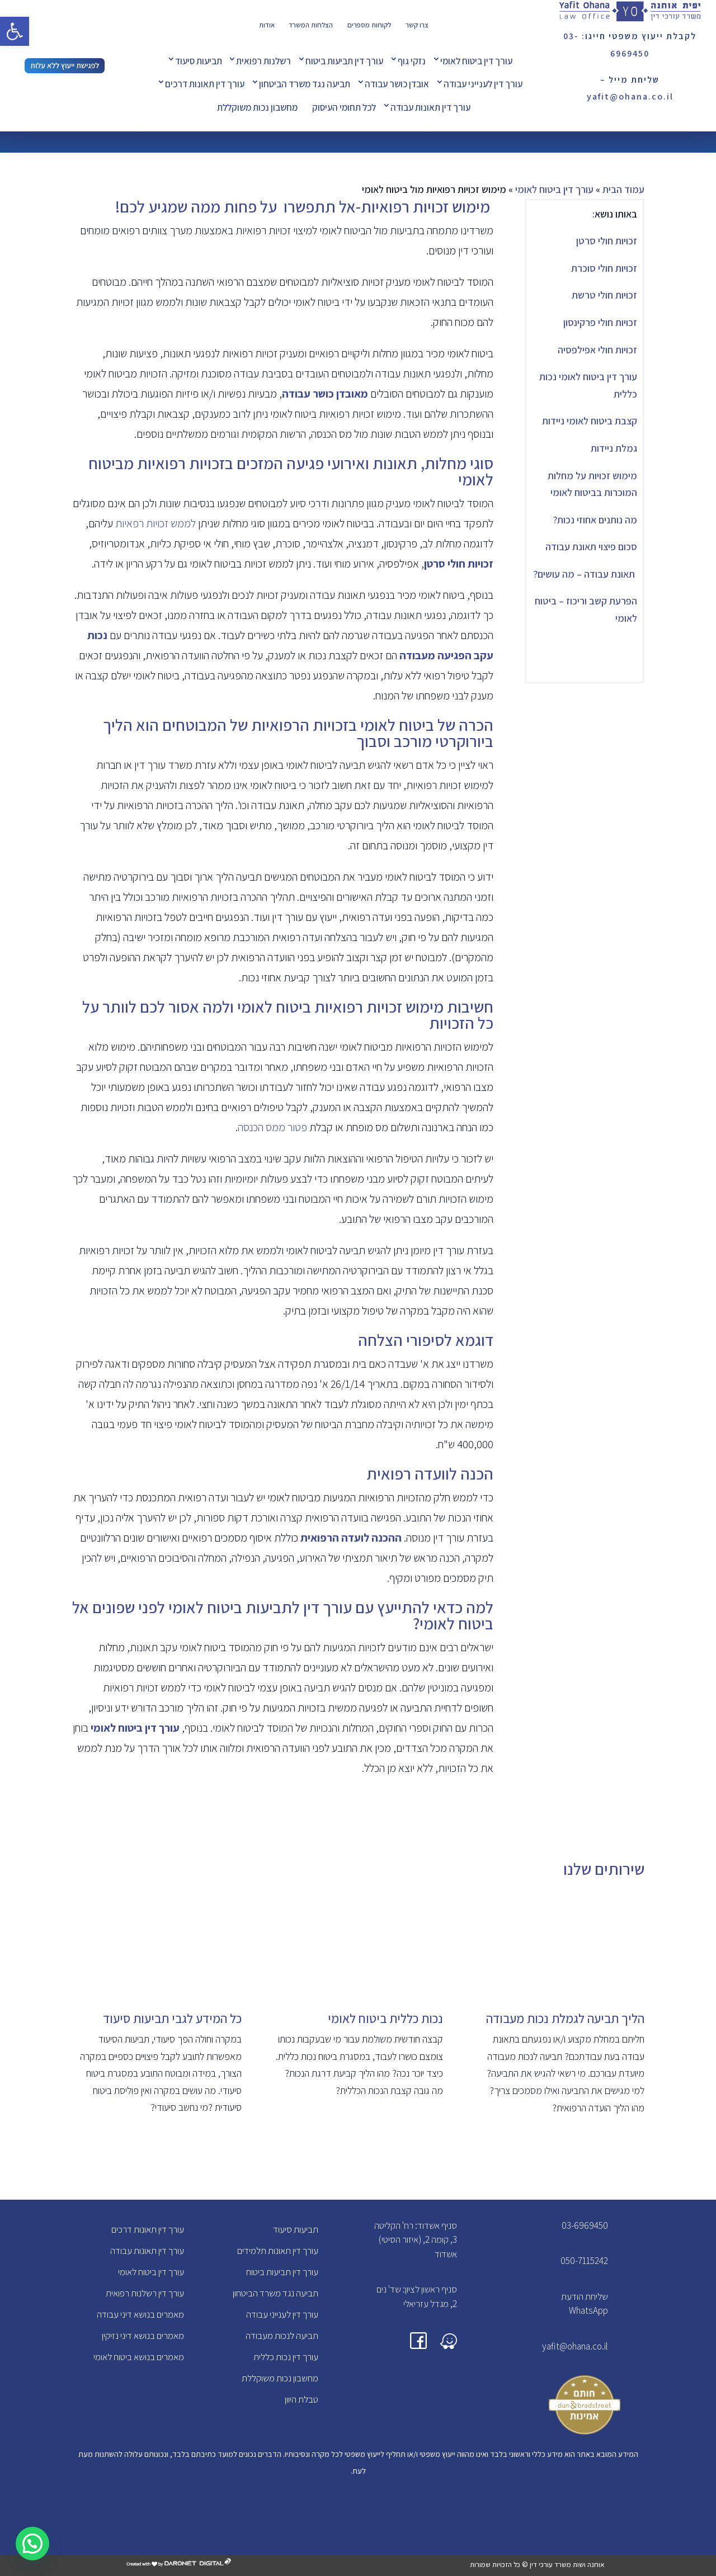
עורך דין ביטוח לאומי (476, 61)
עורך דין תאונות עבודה (430, 107)
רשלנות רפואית (263, 61)
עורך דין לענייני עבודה (483, 84)
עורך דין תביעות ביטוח (344, 61)
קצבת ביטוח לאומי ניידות (589, 420)
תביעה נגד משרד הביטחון (304, 84)
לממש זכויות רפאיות (155, 523)
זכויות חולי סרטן (606, 240)
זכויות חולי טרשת (604, 295)
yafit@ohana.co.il (575, 2346)
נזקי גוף (412, 61)
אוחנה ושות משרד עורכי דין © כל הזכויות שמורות (537, 2564)
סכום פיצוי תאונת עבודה (591, 546)
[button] (14, 31)
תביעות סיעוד (198, 61)
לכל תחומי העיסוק (344, 107)
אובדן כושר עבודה (397, 84)
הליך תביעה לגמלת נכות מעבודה (565, 2018)
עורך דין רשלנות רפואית (145, 2293)
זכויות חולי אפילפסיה (597, 349)
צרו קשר (417, 25)
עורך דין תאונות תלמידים (277, 2250)
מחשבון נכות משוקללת (257, 107)
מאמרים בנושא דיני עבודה (140, 2314)
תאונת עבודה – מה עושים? (585, 574)
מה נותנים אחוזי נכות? (595, 519)
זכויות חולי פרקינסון (600, 322)
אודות (267, 25)
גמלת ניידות (614, 448)
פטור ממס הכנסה (273, 1127)
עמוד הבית (623, 189)
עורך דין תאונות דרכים (204, 84)
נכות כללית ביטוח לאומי (385, 2018)
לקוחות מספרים (369, 25)
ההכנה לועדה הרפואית (351, 1537)
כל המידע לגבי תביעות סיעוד (172, 2018)
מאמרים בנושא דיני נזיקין (143, 2335)
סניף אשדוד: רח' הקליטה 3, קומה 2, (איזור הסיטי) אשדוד (415, 2239)
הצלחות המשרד (311, 25)
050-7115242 (584, 2260)
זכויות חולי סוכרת (603, 268)
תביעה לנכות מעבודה (282, 2335)
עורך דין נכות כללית (285, 2357)
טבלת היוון (301, 2399)
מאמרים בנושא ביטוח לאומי (138, 2357)
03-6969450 (585, 2225)
